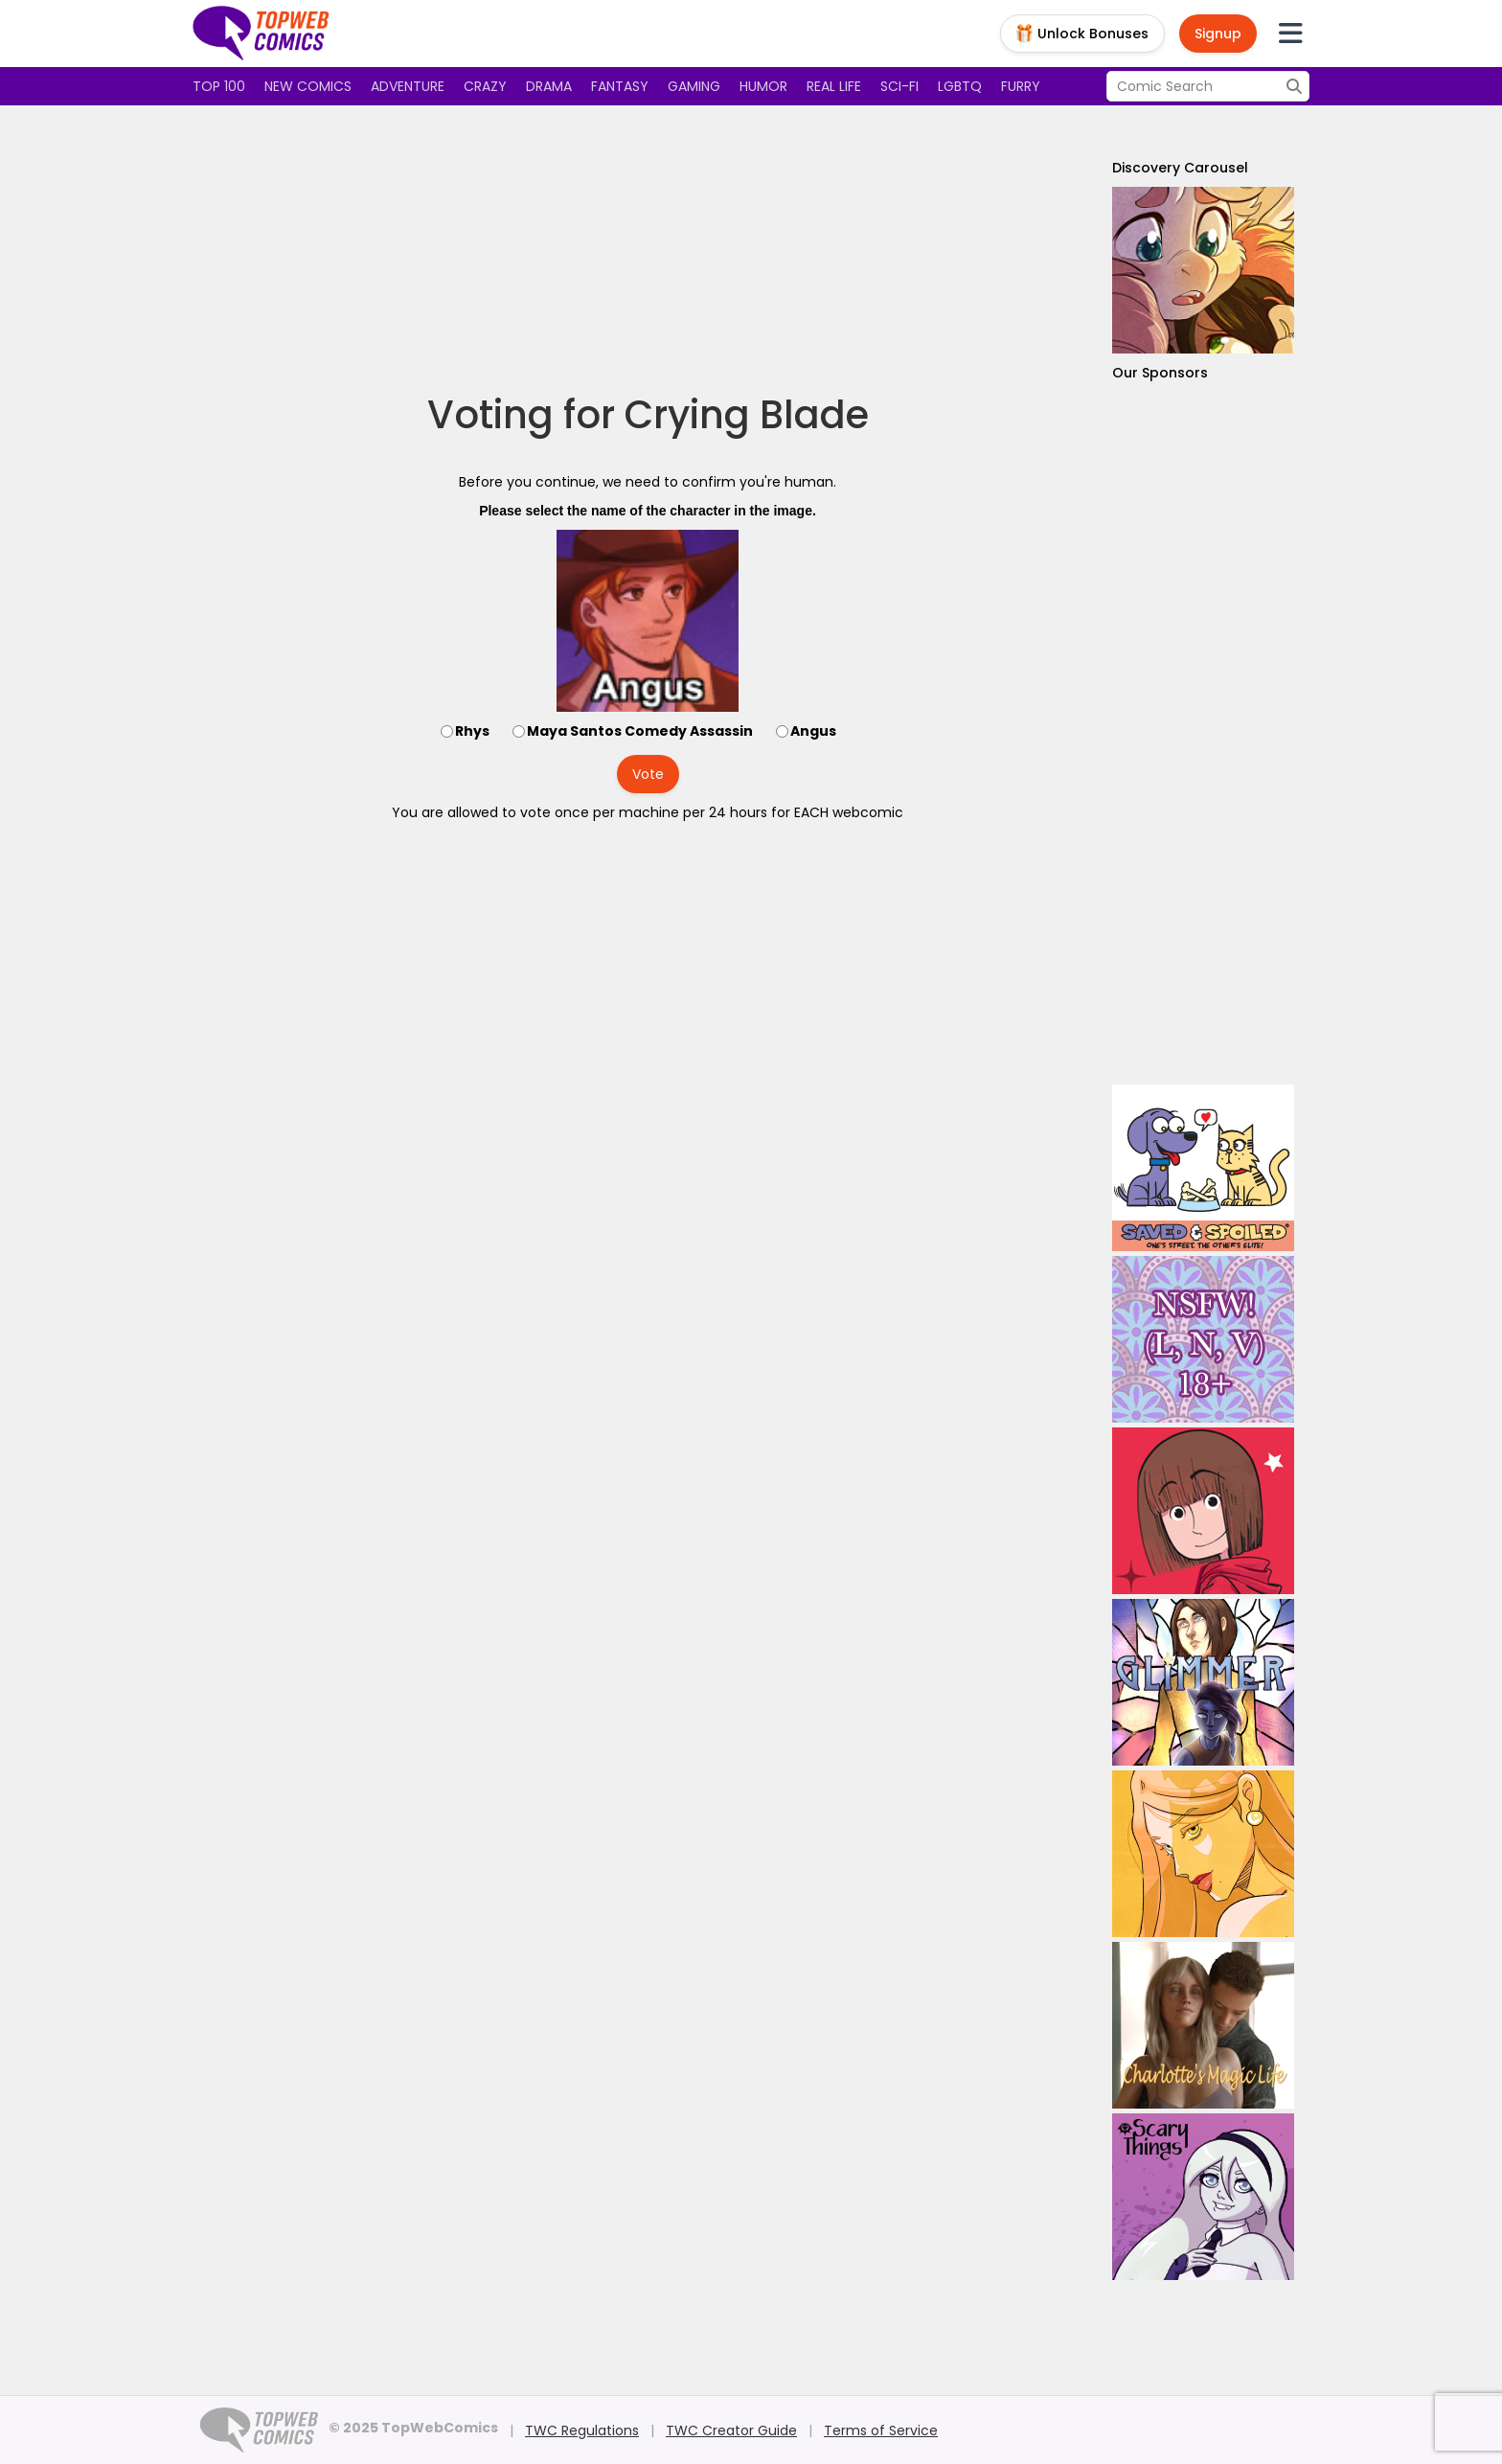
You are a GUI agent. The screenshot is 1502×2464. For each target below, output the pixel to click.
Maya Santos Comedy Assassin (640, 731)
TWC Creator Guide (731, 2430)
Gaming (694, 86)
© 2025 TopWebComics (413, 2427)
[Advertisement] (647, 249)
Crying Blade (747, 415)
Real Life (834, 86)
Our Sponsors (1160, 372)
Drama (549, 86)
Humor (763, 86)
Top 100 (219, 86)
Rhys (472, 731)
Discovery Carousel (1180, 167)
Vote (648, 774)
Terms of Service (881, 2430)
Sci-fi (899, 86)
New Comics (308, 86)
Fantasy (620, 86)
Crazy (485, 86)
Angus (813, 731)
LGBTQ (960, 86)
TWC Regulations (582, 2430)
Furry (1020, 86)
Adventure (407, 86)
